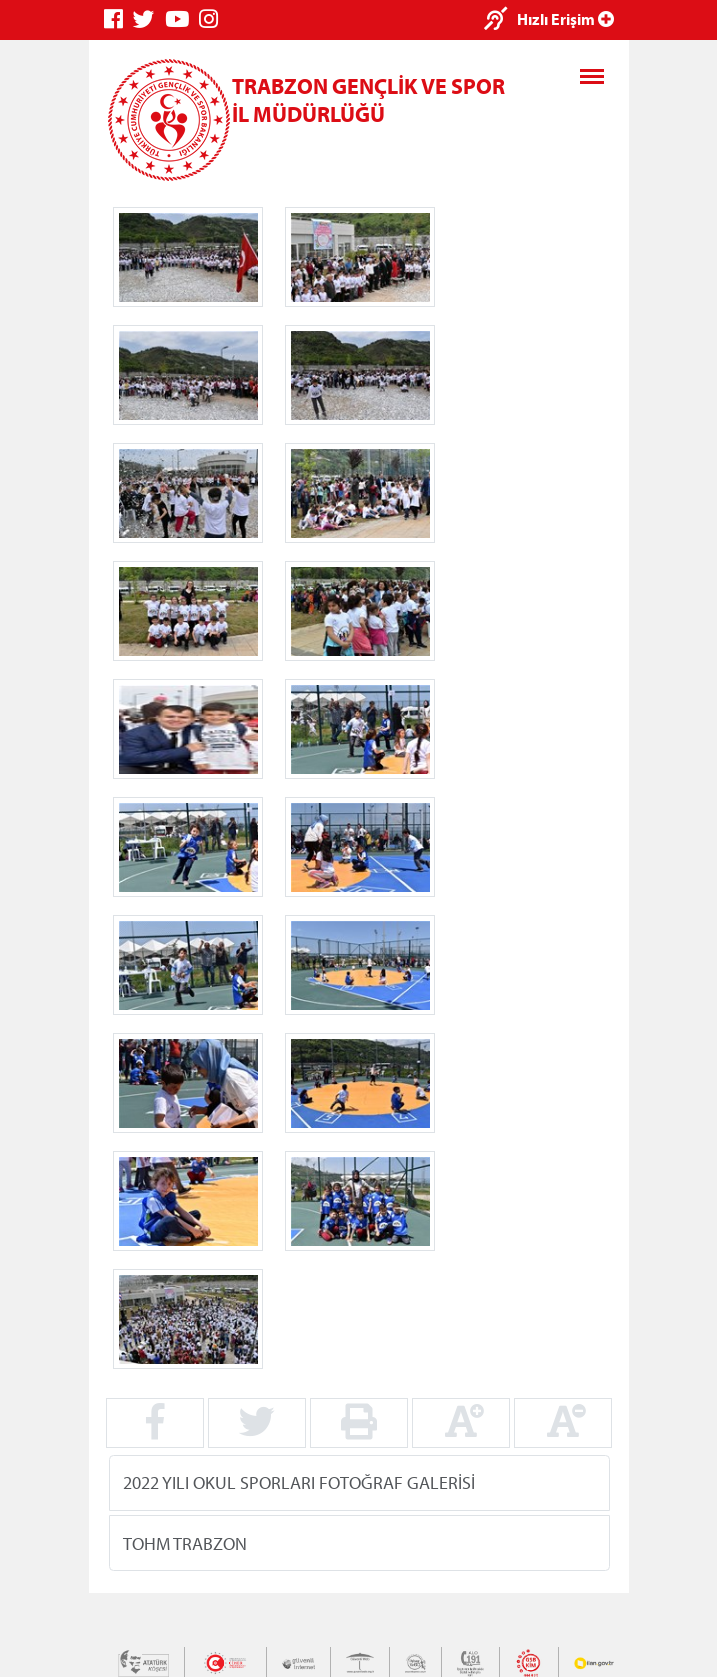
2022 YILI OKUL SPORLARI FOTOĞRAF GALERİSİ (299, 1482)
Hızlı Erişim (565, 19)
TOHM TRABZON (185, 1542)
